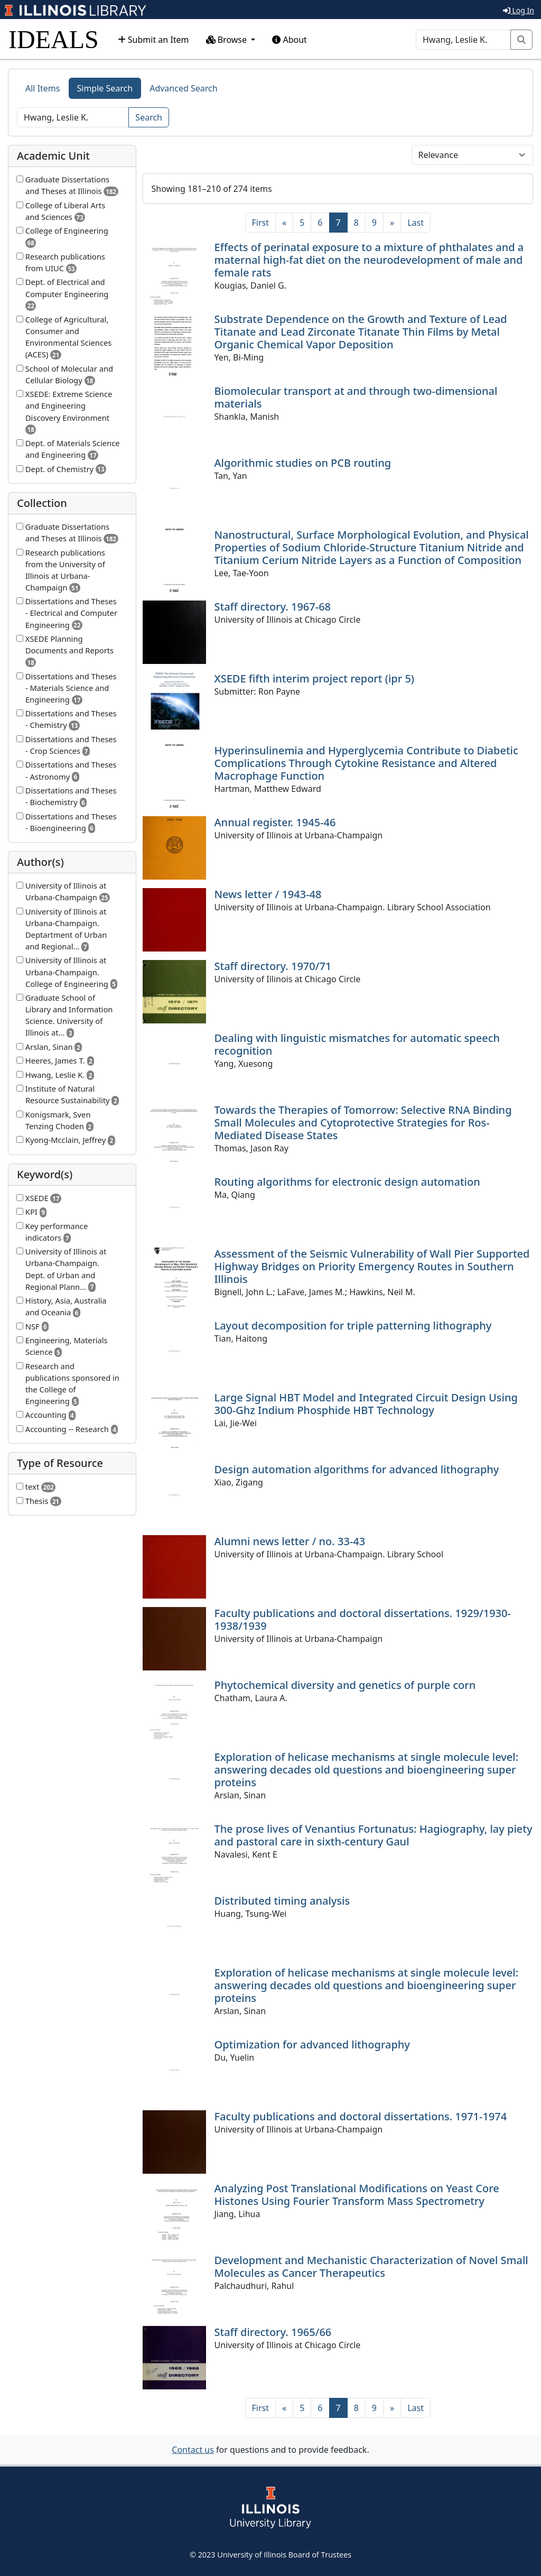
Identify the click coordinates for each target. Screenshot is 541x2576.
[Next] (392, 223)
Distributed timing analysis (282, 1901)
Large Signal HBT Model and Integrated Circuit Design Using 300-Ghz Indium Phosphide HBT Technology (366, 1403)
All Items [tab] (42, 88)
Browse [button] (227, 39)
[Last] (415, 223)
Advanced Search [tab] (183, 88)
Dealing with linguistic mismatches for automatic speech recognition (357, 1044)
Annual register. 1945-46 (275, 822)
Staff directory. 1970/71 (273, 966)
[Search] (463, 40)
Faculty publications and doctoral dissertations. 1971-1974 (360, 2116)
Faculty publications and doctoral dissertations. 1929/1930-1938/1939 (362, 1619)
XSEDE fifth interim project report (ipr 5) (314, 678)
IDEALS (53, 39)
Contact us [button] (193, 2449)
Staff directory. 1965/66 (273, 2332)
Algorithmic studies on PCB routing (302, 463)
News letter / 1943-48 (268, 894)
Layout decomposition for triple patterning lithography (353, 1325)
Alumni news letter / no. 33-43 (290, 1541)
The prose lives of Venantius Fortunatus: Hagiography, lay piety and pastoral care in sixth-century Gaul (373, 1835)
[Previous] (284, 223)
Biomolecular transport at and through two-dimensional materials (356, 397)
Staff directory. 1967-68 (272, 606)
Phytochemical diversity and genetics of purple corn (345, 1685)
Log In (518, 10)
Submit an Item (153, 39)
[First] (260, 223)
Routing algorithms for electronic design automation (347, 1182)
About (289, 39)
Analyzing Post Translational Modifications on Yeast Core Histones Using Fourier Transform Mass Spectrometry (356, 2194)
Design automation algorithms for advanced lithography (356, 1469)
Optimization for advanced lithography (312, 2044)
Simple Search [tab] (105, 88)
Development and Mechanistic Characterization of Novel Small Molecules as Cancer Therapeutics (371, 2266)
